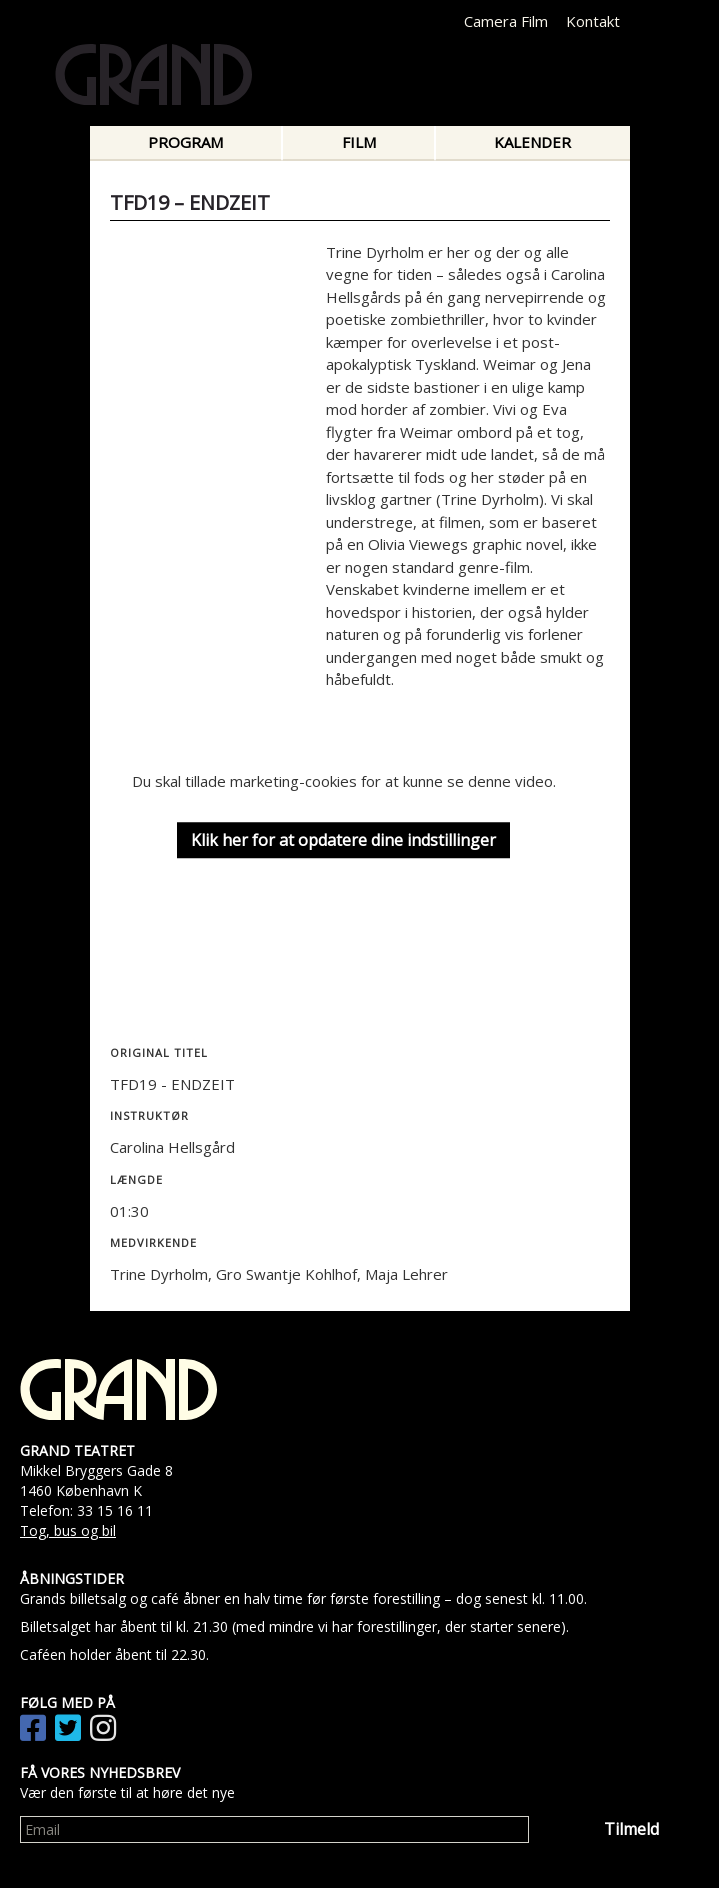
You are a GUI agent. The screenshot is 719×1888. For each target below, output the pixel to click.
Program (185, 142)
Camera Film (506, 21)
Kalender (532, 142)
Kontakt (593, 21)
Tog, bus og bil (68, 1530)
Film (359, 142)
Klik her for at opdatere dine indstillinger (343, 840)
